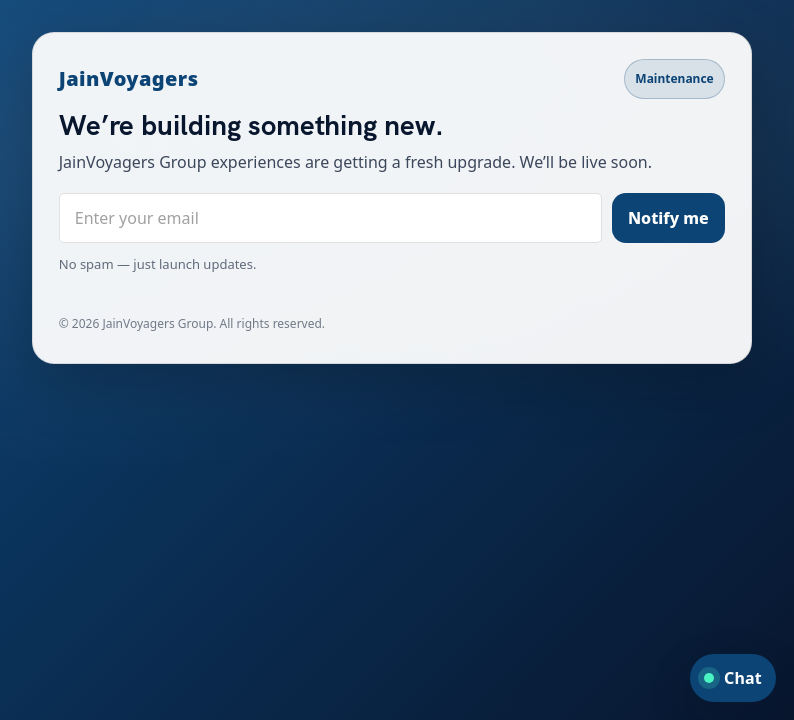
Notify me (668, 218)
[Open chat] (733, 678)
